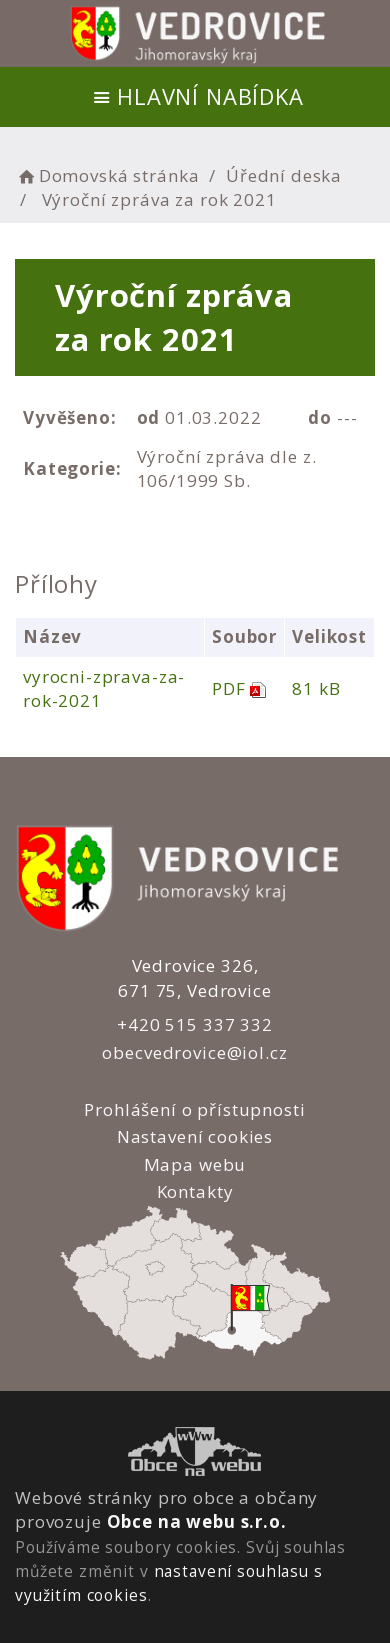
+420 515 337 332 (195, 1024)
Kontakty (194, 1191)
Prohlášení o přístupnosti (194, 1109)
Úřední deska (284, 175)
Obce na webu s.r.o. (197, 1521)
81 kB (316, 688)
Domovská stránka (107, 175)
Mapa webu (195, 1164)
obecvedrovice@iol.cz (194, 1052)
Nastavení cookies (195, 1136)
